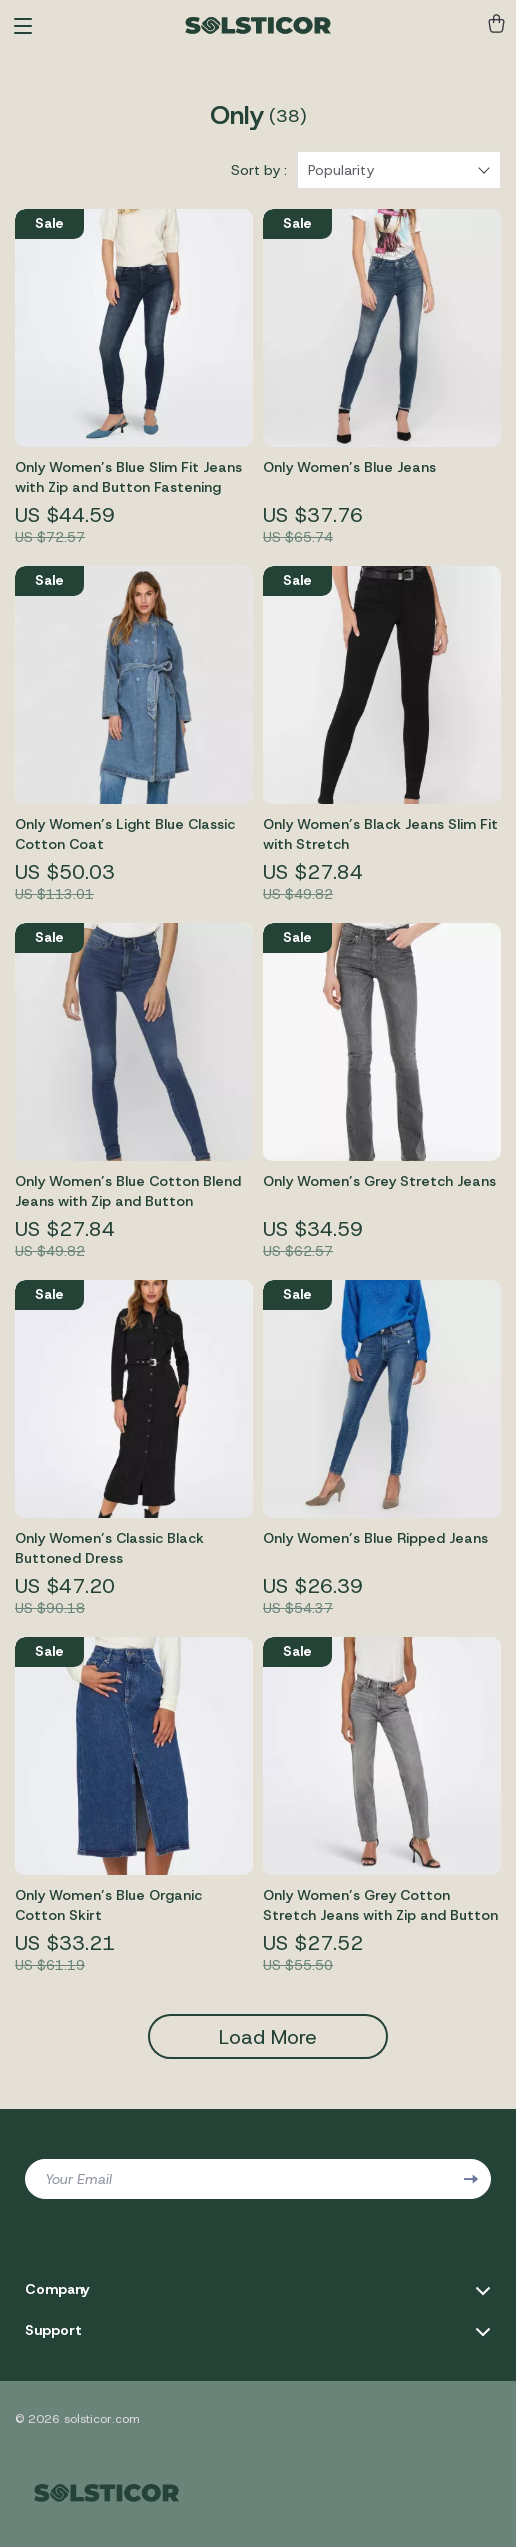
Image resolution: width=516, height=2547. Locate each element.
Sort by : (259, 170)
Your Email (78, 2179)
